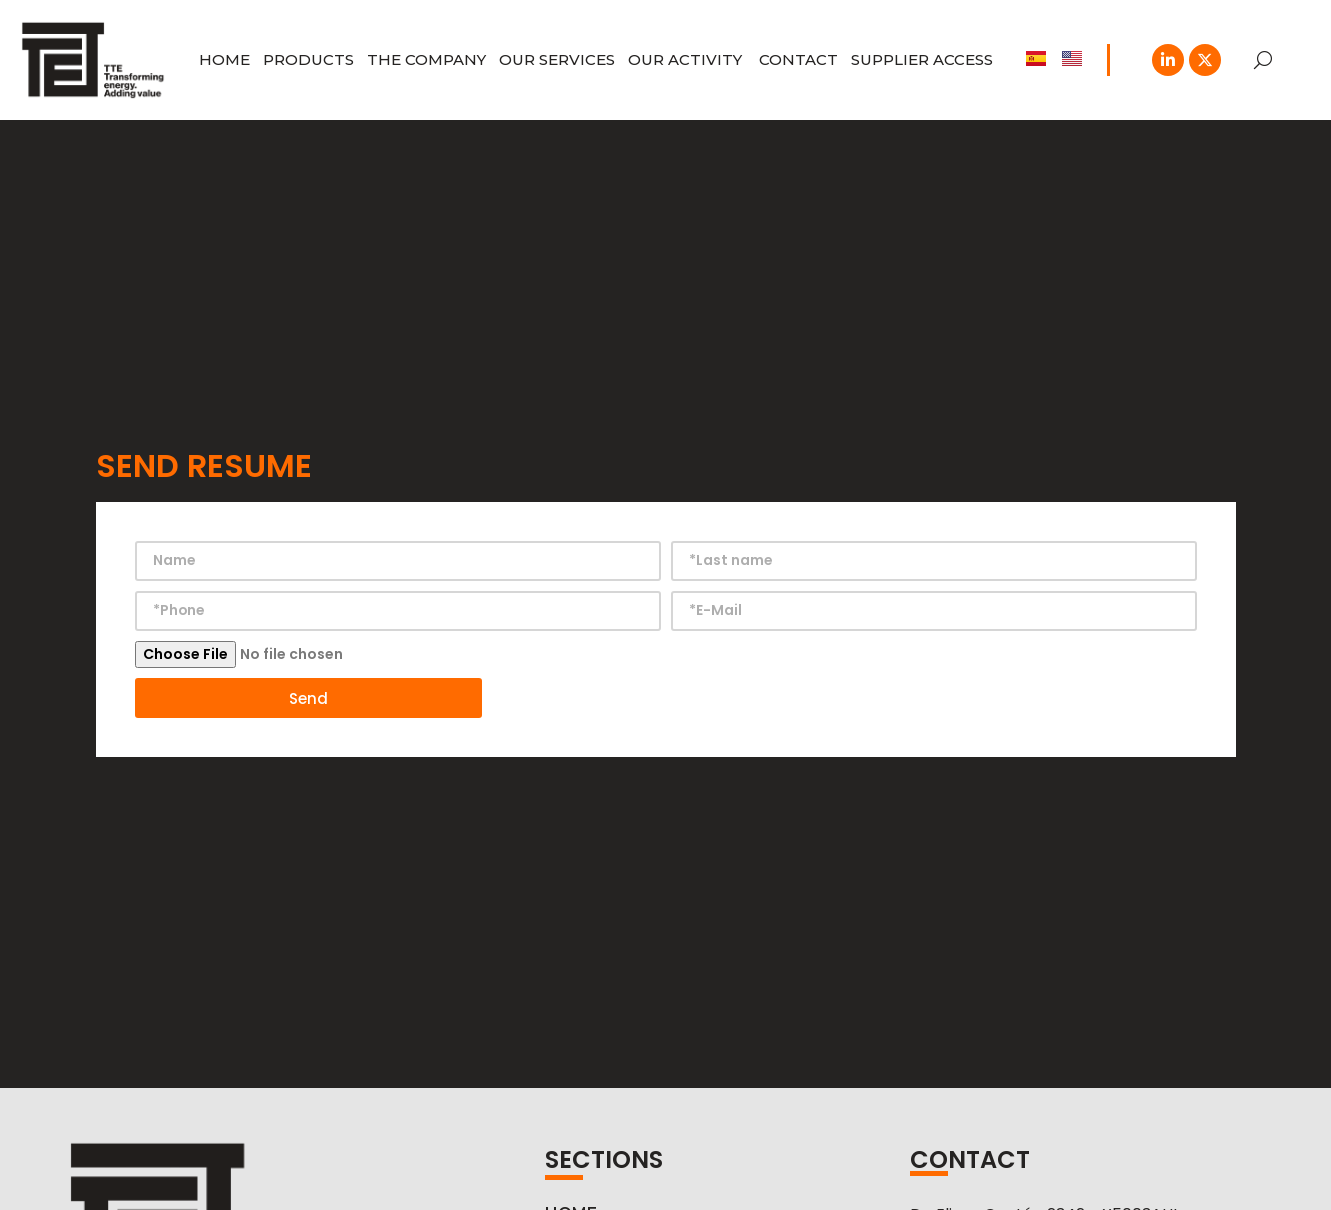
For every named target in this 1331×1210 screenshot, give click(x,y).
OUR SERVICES (557, 59)
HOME (224, 59)
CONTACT (798, 59)
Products (308, 59)
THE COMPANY (426, 59)
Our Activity (687, 59)
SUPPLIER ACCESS (922, 59)
